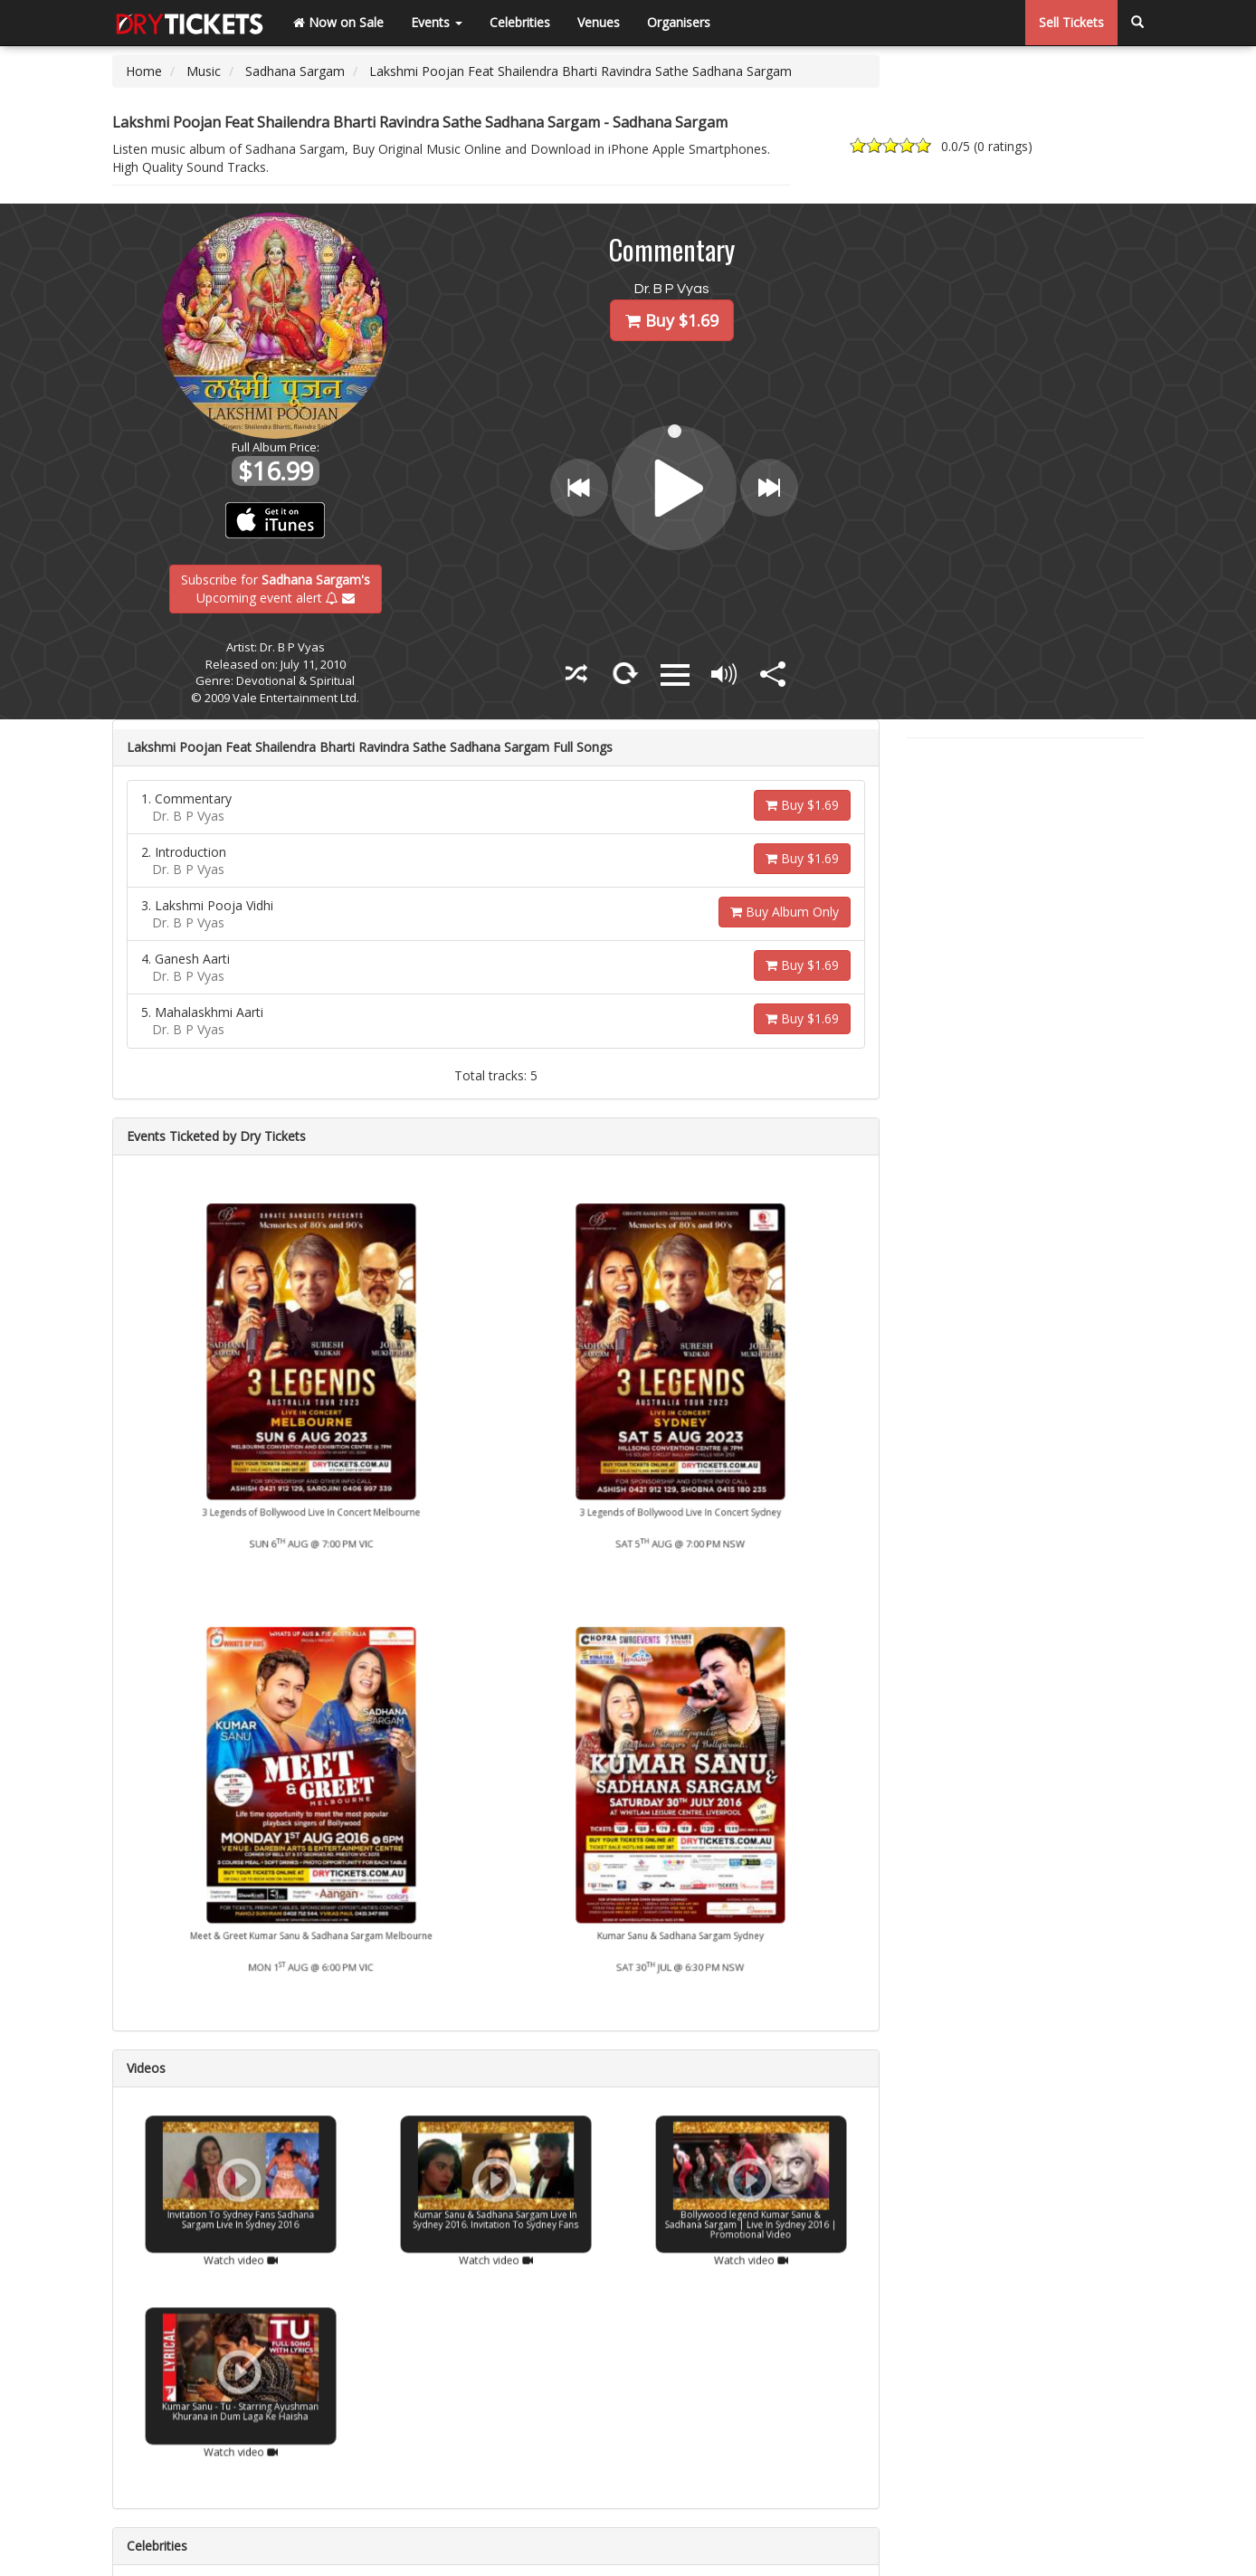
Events (436, 22)
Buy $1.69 (802, 804)
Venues (598, 22)
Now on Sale (338, 22)
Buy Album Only (784, 911)
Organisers (678, 22)
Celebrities (520, 22)
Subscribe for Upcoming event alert (275, 587)
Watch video (240, 2220)
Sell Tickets (1071, 22)
